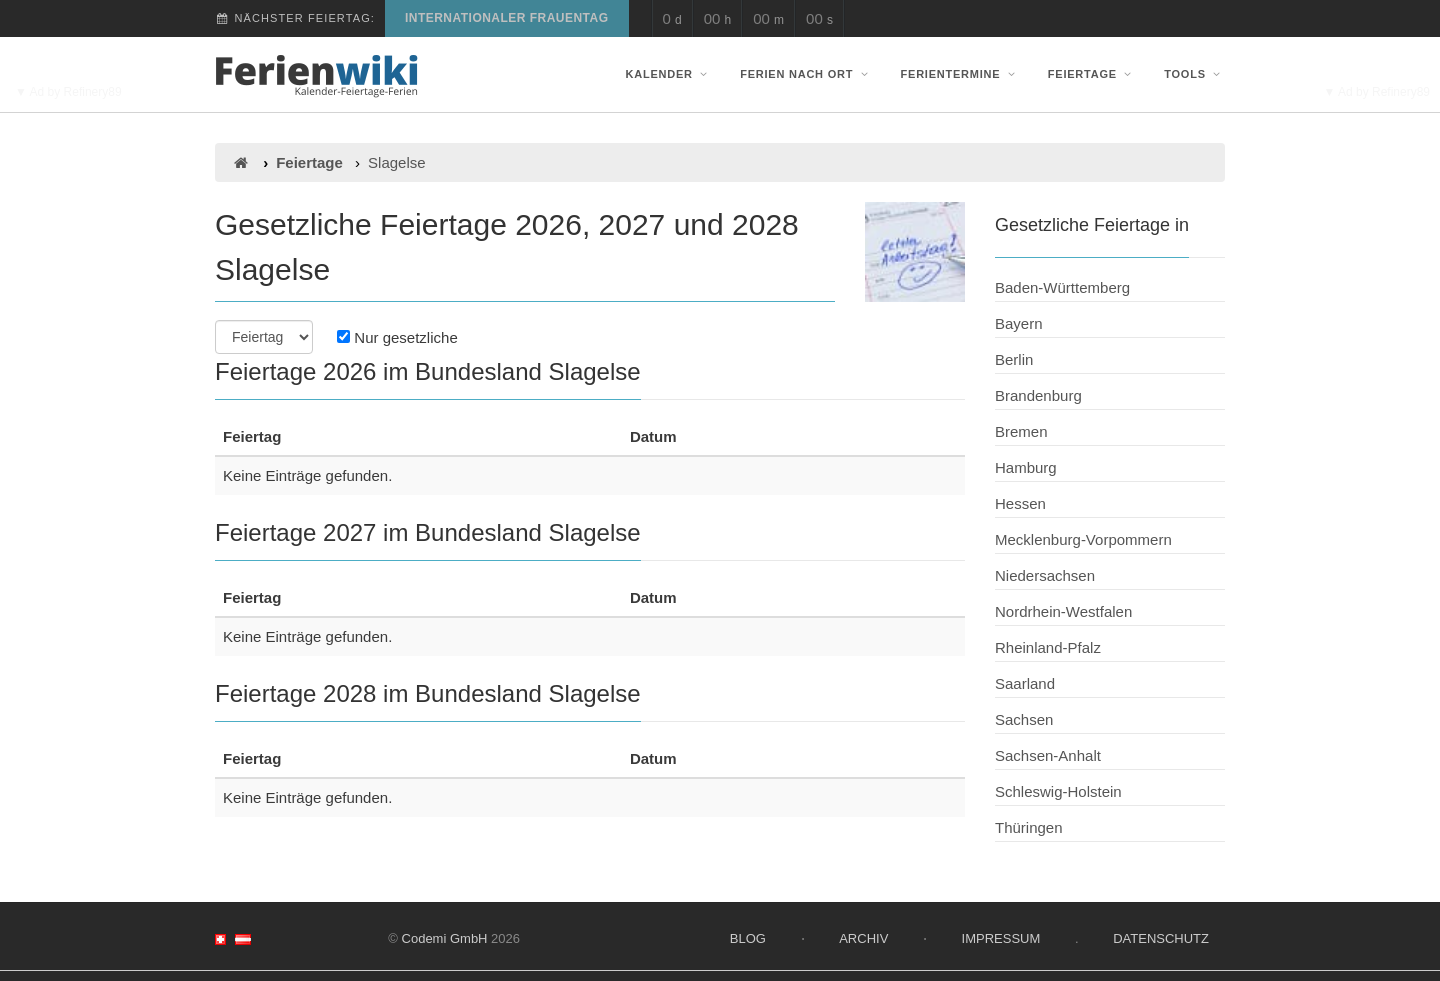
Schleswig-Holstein (1058, 791)
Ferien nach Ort (806, 74)
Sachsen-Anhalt (1048, 755)
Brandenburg (1038, 395)
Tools (1194, 74)
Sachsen (1024, 719)
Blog (748, 938)
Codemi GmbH (445, 938)
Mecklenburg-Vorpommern (1083, 539)
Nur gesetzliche (397, 337)
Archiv (863, 938)
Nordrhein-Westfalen (1063, 611)
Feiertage (1092, 74)
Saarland (1025, 683)
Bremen (1021, 431)
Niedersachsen (1045, 575)
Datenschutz (1161, 938)
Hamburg (1026, 467)
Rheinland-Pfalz (1048, 647)
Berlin (1014, 359)
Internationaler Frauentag (507, 18)
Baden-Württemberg (1062, 287)
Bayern (1019, 323)
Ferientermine (960, 74)
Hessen (1020, 503)
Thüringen (1029, 827)
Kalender (669, 74)
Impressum (1001, 938)
